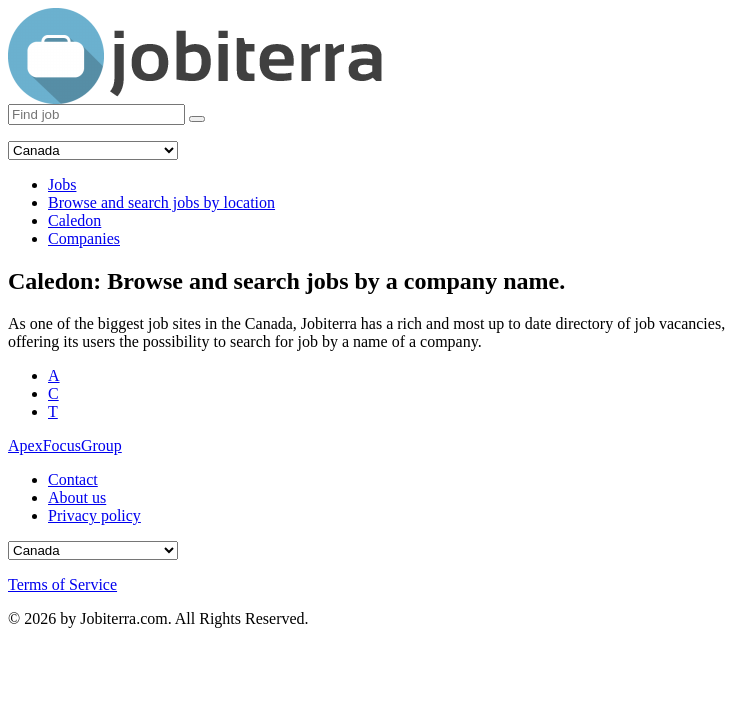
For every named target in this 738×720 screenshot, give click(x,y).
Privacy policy (94, 515)
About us (77, 497)
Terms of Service (62, 584)
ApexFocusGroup (65, 445)
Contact (73, 479)
